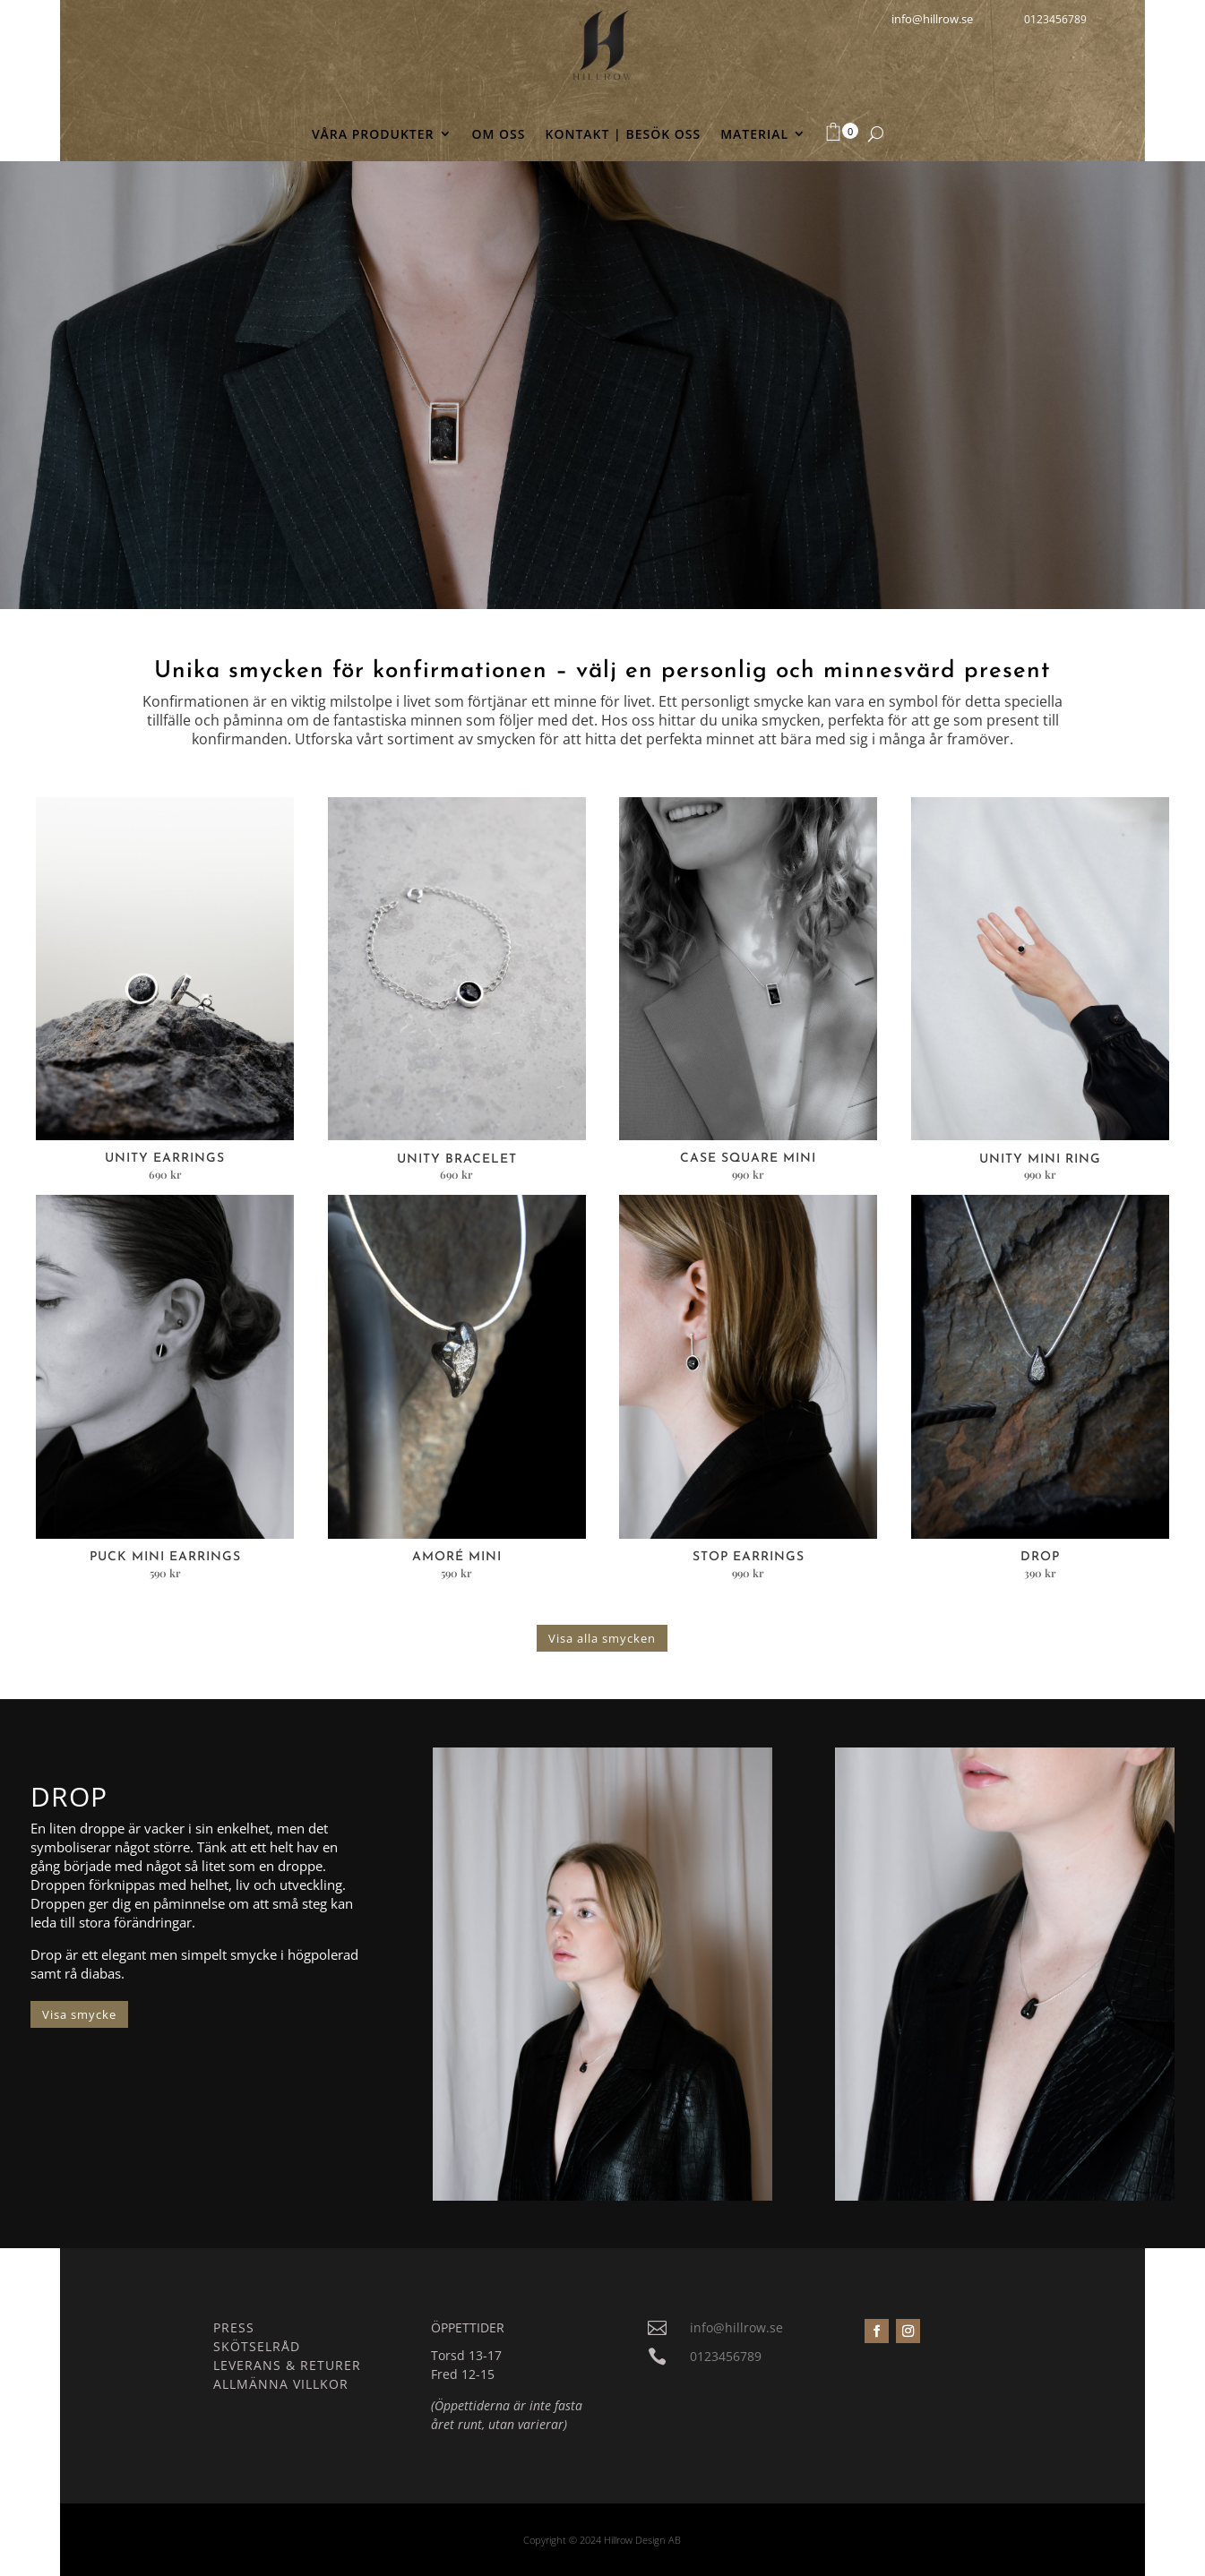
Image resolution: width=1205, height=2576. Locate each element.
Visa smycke (79, 2014)
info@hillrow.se (736, 2327)
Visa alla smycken (602, 1638)
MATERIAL (754, 135)
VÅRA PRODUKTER (373, 135)
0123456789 (1055, 19)
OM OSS (499, 135)
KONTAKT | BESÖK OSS (623, 135)
